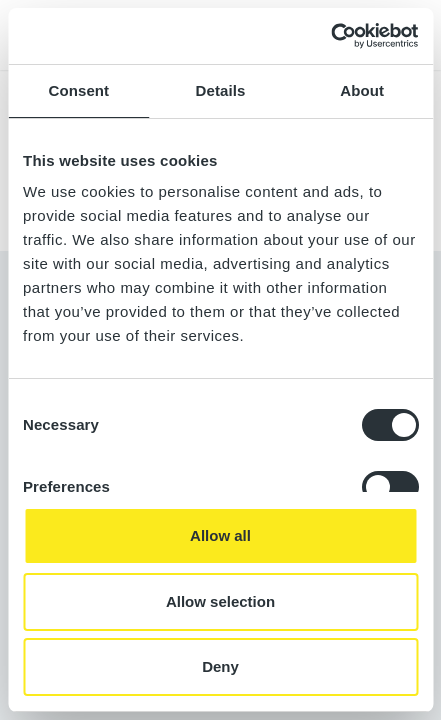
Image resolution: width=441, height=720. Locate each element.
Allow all (220, 535)
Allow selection (220, 601)
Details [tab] (221, 90)
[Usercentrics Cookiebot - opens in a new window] (330, 36)
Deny (220, 666)
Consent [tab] (78, 90)
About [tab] (362, 90)
